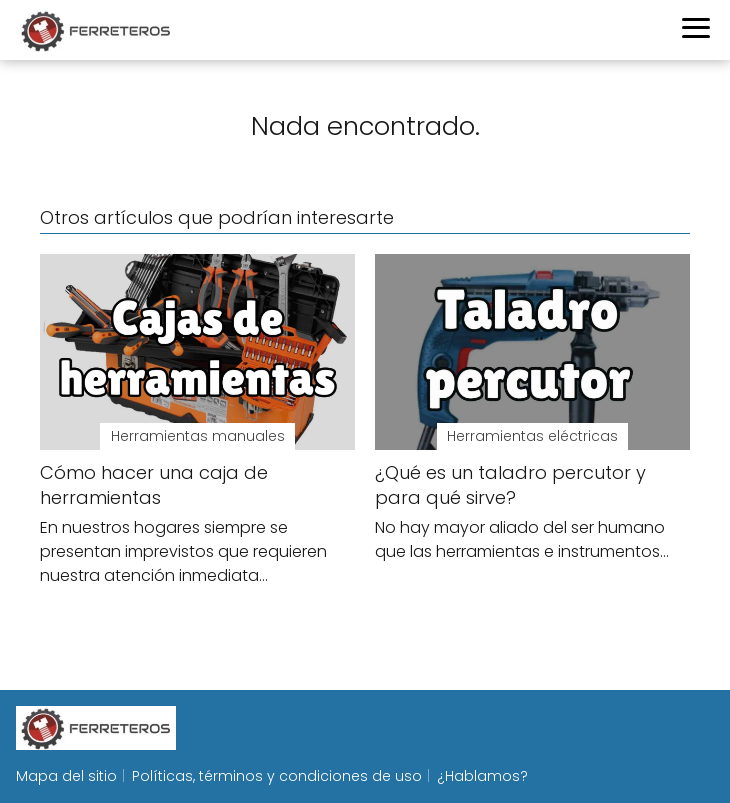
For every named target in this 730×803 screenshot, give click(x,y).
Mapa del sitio (66, 776)
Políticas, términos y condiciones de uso (277, 776)
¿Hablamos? (482, 776)
